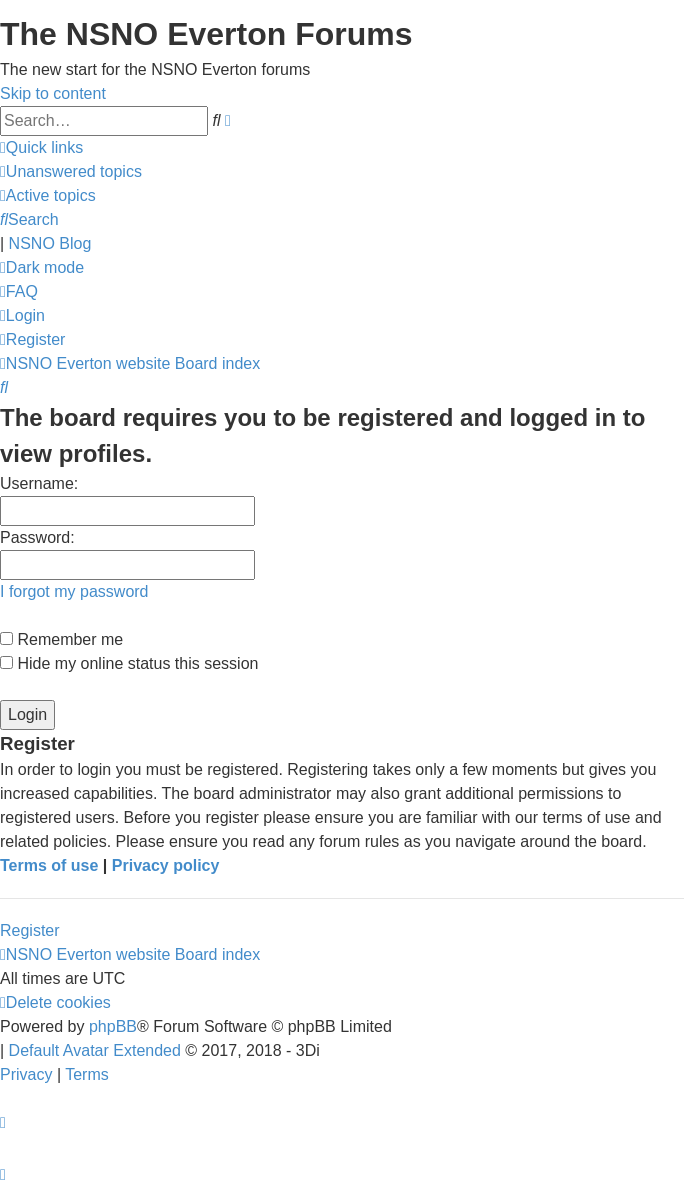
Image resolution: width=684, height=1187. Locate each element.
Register (30, 930)
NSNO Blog (50, 243)
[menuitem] (71, 171)
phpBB (113, 1026)
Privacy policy (166, 865)
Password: (37, 537)
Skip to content (53, 93)
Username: (39, 483)
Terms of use (49, 865)
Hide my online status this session (129, 663)
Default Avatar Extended (95, 1050)
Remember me (61, 639)
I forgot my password (74, 591)
